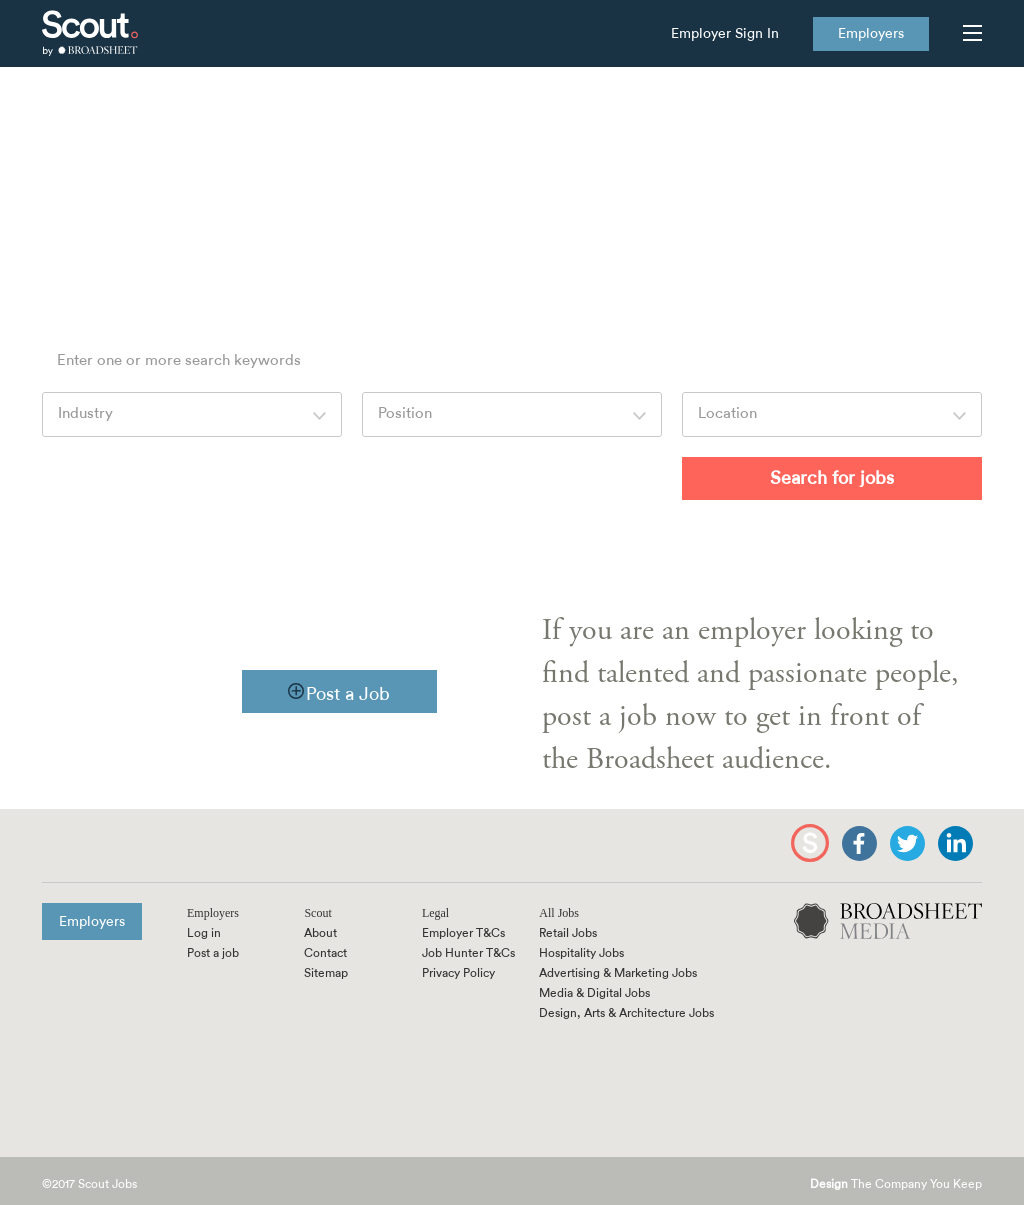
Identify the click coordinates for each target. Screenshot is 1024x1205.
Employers (871, 34)
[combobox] (192, 414)
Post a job (213, 953)
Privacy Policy (458, 973)
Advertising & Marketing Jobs (618, 973)
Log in (204, 933)
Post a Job (348, 694)
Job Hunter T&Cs (468, 953)
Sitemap (326, 973)
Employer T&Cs (463, 933)
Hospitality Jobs (581, 953)
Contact (325, 953)
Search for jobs (832, 478)
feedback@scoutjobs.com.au (736, 221)
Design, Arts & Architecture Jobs (626, 1013)
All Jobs (559, 913)
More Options (580, 476)
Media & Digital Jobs (594, 993)
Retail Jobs (568, 933)
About (320, 933)
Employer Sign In (725, 34)
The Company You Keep (896, 1184)
